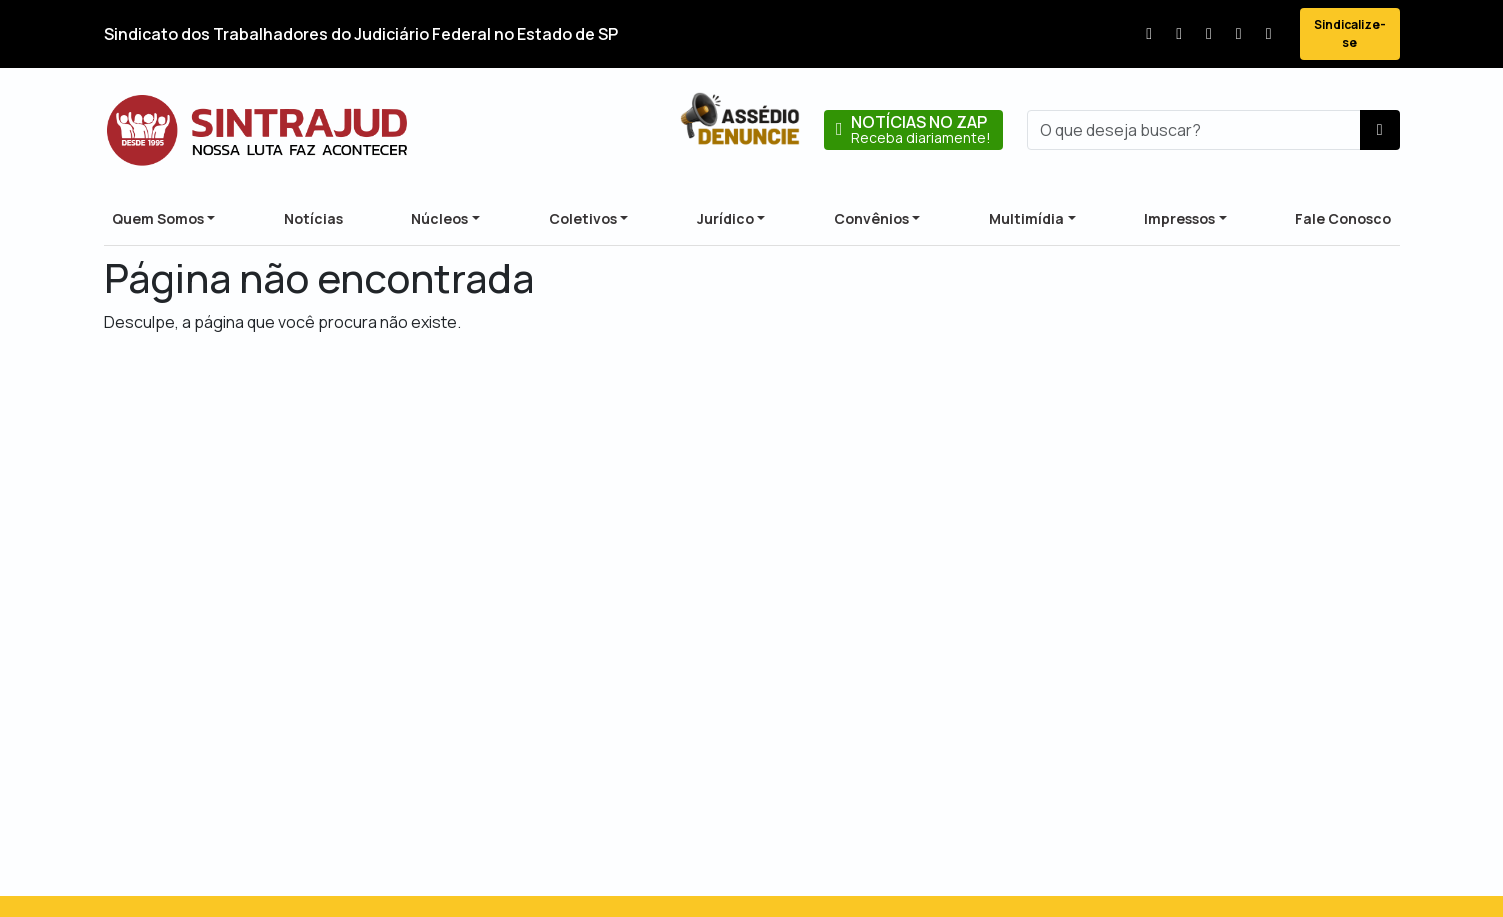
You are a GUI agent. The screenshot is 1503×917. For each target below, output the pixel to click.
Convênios (871, 218)
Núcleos (439, 218)
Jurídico (725, 218)
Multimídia (1026, 218)
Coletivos (583, 218)
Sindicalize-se (1350, 33)
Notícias (313, 218)
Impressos (1179, 218)
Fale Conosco (1343, 218)
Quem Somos (158, 218)
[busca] (1194, 130)
